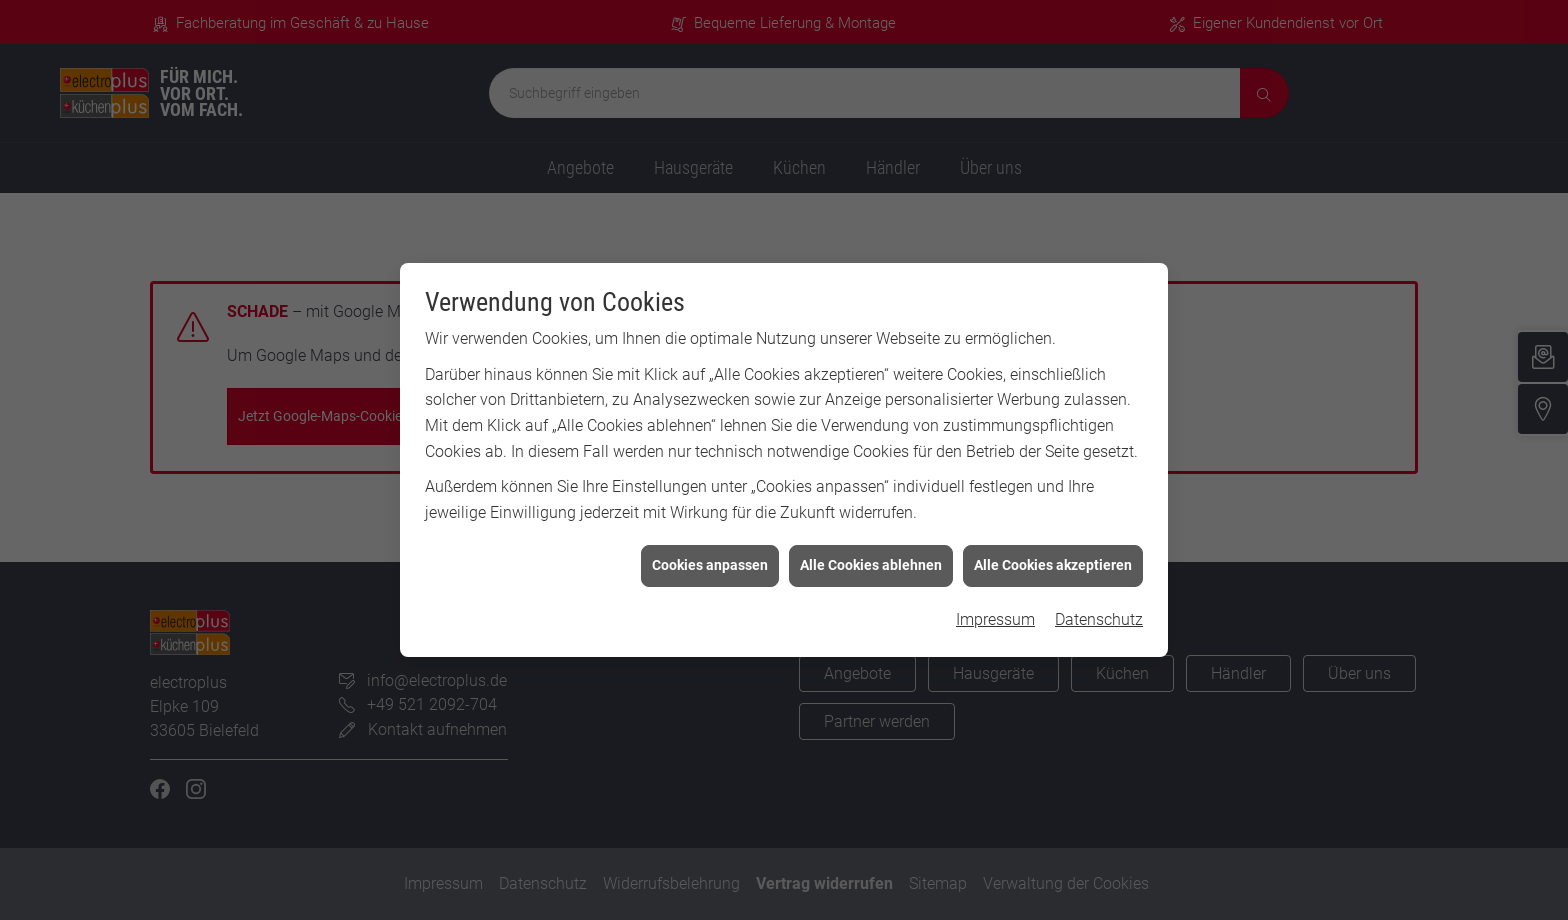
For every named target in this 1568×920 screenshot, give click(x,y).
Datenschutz (1099, 613)
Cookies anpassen (710, 560)
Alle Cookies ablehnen (871, 560)
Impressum (995, 613)
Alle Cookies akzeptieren (1053, 560)
